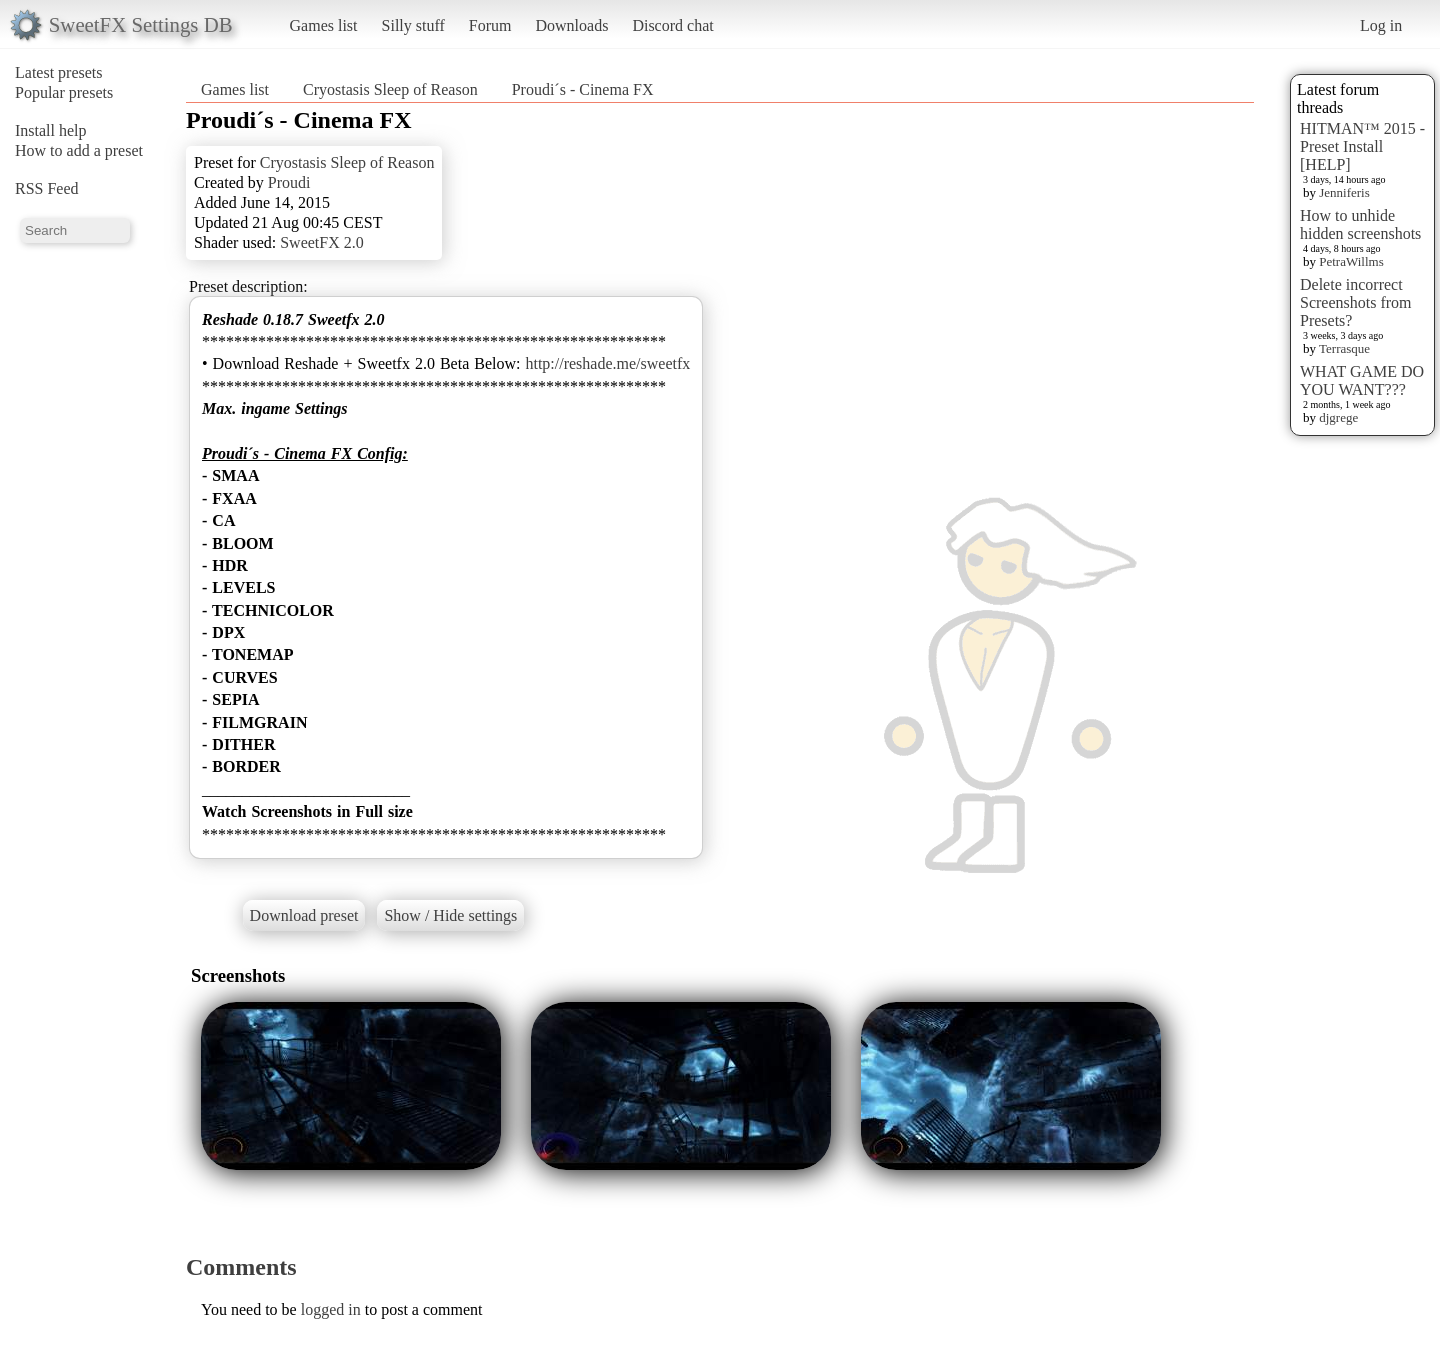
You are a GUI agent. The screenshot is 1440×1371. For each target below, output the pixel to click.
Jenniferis (1344, 192)
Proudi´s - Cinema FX (583, 89)
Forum (490, 25)
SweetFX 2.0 (322, 242)
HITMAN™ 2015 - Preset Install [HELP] (1362, 146)
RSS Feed (47, 188)
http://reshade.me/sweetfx (607, 363)
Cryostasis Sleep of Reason (390, 89)
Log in (1381, 25)
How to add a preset (79, 150)
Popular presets (64, 92)
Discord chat (672, 25)
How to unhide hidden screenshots (1360, 224)
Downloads (571, 25)
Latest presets (59, 72)
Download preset (304, 915)
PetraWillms (1351, 261)
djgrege (1338, 417)
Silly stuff (413, 25)
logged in (331, 1309)
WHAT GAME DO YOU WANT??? (1362, 380)
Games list (324, 25)
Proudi (289, 182)
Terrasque (1344, 348)
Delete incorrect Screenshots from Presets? (1356, 302)
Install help (51, 130)
